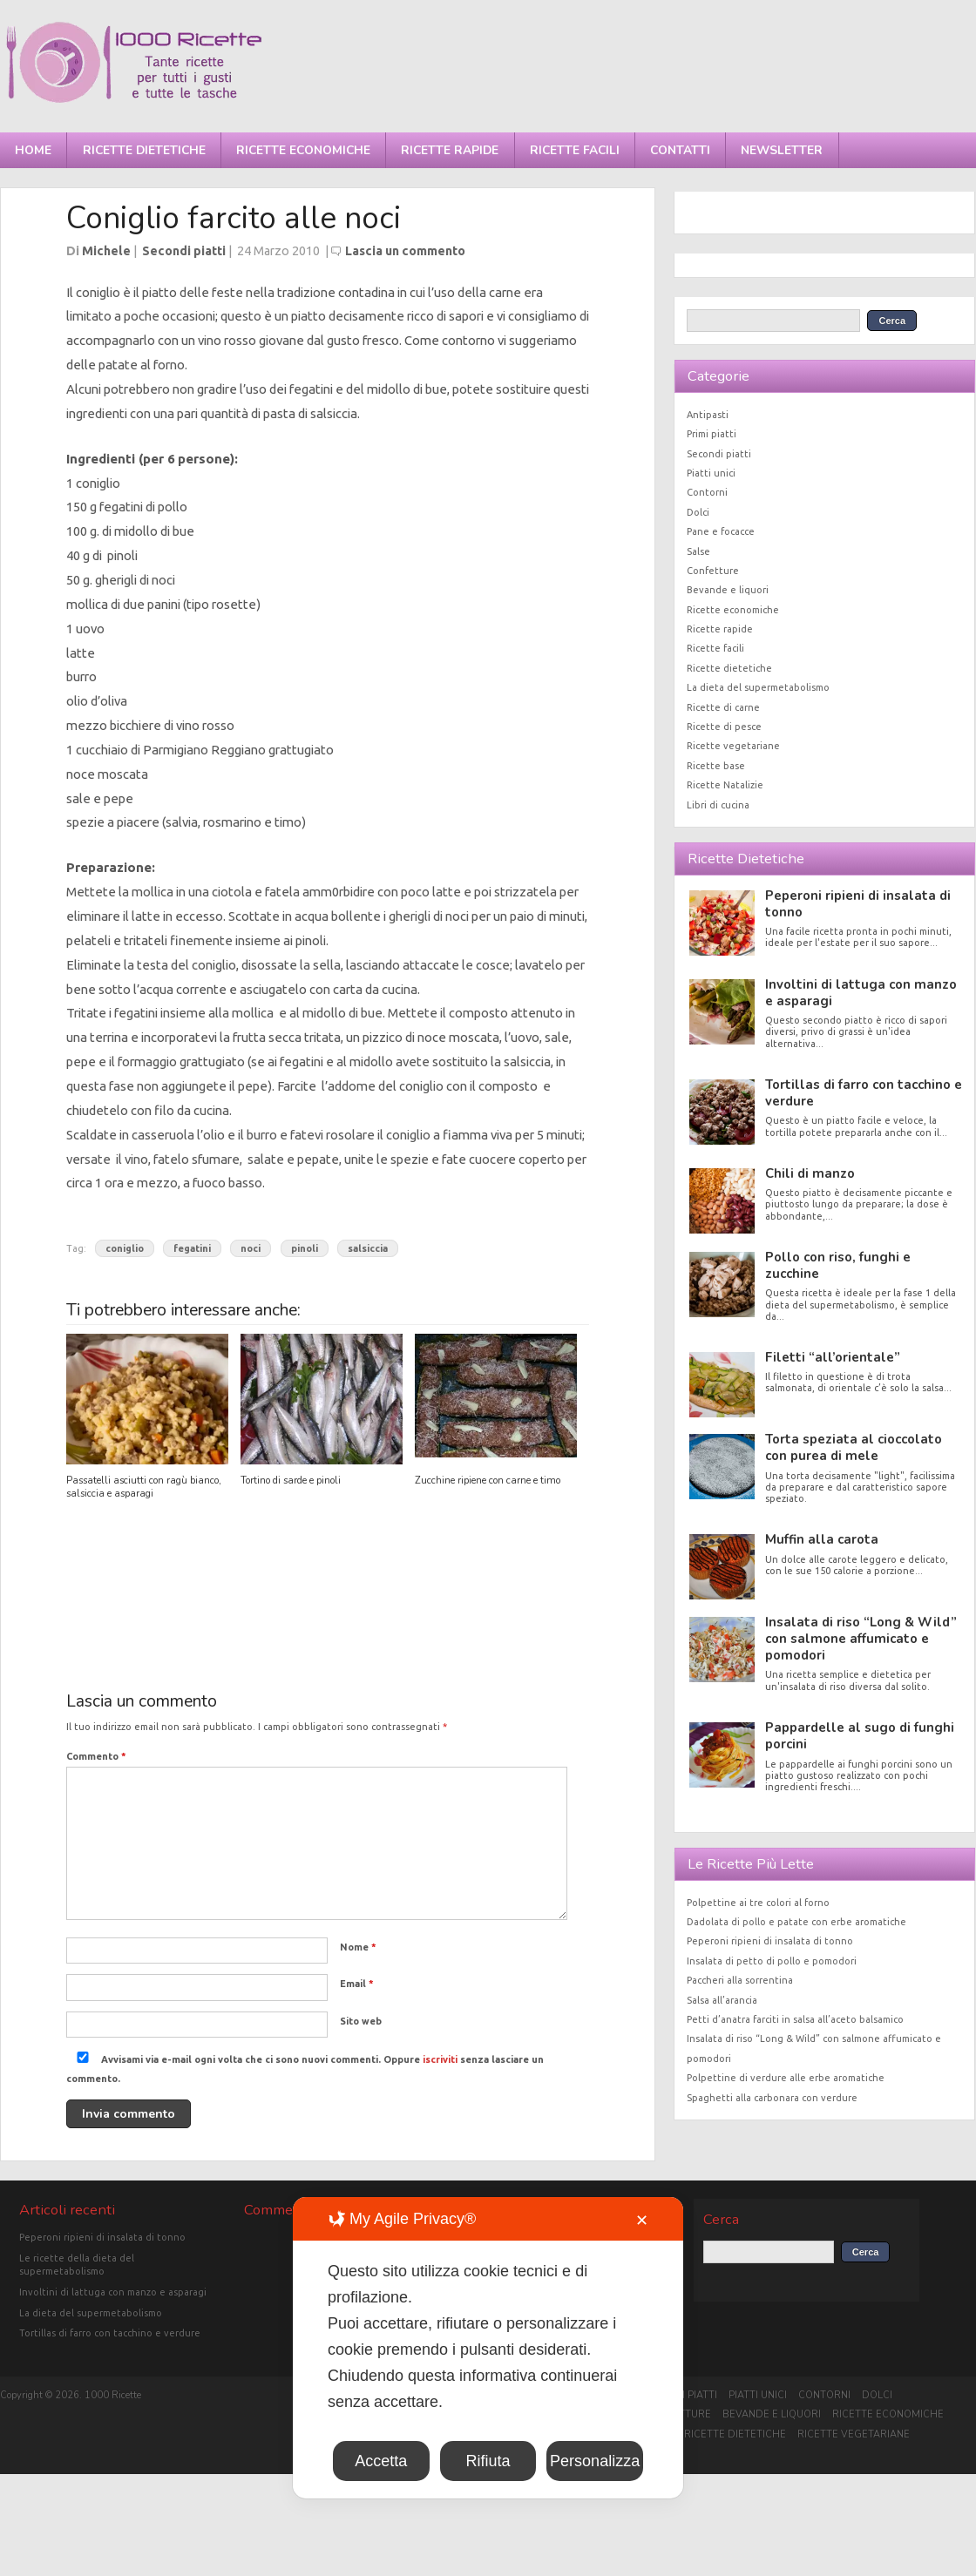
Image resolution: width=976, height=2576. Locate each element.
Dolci (698, 512)
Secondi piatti (184, 251)
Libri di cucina (718, 805)
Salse (698, 551)
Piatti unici (711, 473)
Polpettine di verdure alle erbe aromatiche (785, 2077)
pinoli (304, 1248)
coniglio (124, 1248)
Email (357, 1983)
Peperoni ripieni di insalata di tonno (858, 904)
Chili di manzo (810, 1173)
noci (251, 1248)
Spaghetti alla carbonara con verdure (772, 2098)
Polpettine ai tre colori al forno (758, 1902)
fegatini (192, 1248)
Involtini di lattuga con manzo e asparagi (861, 993)
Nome (358, 1947)
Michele (106, 251)
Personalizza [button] (595, 2461)
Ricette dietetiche (144, 150)
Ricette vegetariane (733, 745)
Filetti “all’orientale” (832, 1357)
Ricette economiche (303, 150)
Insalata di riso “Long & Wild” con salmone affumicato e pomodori (861, 1639)
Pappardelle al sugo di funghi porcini (859, 1736)
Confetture (713, 570)
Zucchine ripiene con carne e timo (487, 1480)
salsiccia (368, 1248)
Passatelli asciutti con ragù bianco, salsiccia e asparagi (143, 1487)
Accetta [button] (381, 2461)
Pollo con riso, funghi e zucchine (838, 1265)
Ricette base (716, 766)
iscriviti (440, 2059)
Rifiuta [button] (487, 2461)
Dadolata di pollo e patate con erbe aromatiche (796, 1922)
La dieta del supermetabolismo (758, 687)
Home (33, 150)
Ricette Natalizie (725, 785)
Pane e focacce (721, 531)
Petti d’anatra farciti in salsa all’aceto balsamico (795, 2019)
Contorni (707, 492)
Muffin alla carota (821, 1539)
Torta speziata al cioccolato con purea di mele (853, 1447)
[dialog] (488, 2347)
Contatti (680, 150)
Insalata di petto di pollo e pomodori (772, 1961)
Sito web (361, 2021)
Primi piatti (711, 434)
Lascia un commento (405, 251)
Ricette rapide (449, 150)
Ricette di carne (723, 707)
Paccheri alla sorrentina (740, 1980)
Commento (96, 1756)
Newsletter (782, 150)
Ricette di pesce (724, 726)
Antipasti (708, 414)
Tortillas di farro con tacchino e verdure (863, 1093)
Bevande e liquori (728, 590)
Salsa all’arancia (722, 2000)
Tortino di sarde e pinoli (291, 1480)
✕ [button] (641, 2220)
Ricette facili (575, 150)
